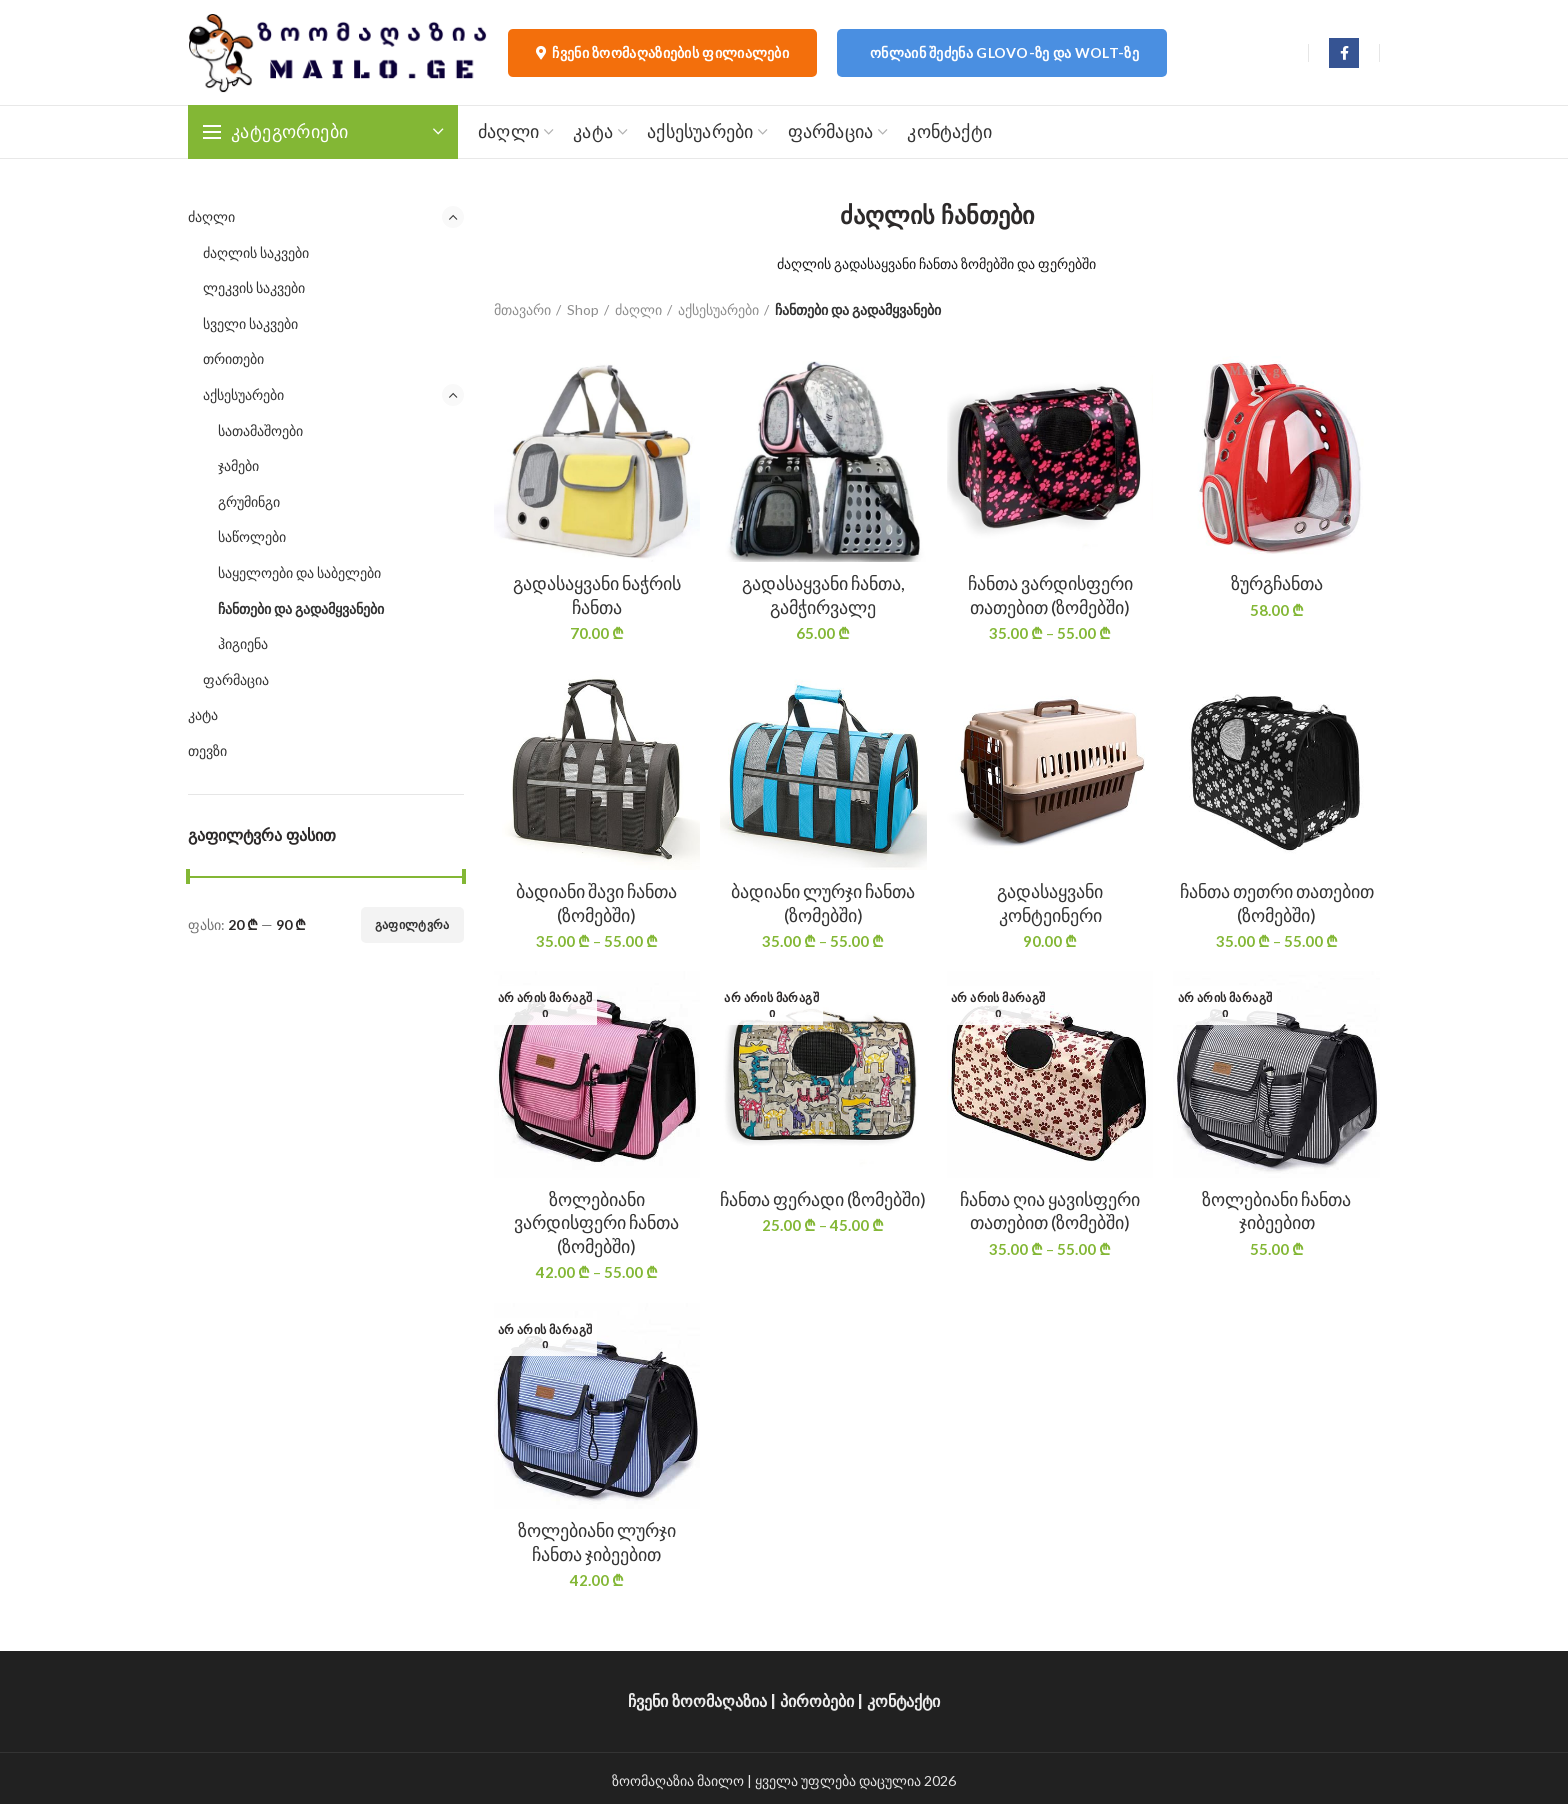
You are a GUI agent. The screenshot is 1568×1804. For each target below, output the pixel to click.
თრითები (233, 358)
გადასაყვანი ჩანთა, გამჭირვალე (823, 594)
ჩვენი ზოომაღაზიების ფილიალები (662, 53)
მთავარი (522, 309)
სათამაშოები (260, 430)
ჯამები (238, 465)
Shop (583, 309)
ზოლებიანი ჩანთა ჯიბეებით (1276, 1210)
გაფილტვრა (412, 924)
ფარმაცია (236, 679)
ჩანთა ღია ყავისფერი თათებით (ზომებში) (1050, 1210)
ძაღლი (211, 216)
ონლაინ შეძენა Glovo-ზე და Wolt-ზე (1004, 52)
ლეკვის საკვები (254, 287)
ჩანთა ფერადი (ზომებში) (823, 1199)
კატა (203, 714)
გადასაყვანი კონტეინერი (1050, 902)
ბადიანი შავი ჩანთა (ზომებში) (596, 902)
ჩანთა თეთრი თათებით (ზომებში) (1277, 902)
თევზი (207, 750)
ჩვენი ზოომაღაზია (697, 1701)
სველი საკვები (250, 323)
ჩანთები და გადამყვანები (301, 608)
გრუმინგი (249, 501)
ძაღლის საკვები (256, 252)
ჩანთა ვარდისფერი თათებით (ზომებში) (1050, 594)
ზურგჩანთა (1277, 583)
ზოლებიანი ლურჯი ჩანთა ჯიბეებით (597, 1541)
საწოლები (252, 536)
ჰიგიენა (243, 643)
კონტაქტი (903, 1701)
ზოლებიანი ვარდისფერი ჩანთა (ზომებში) (596, 1222)
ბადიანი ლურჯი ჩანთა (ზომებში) (823, 902)
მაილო (720, 1780)
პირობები (817, 1701)
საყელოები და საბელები (299, 572)
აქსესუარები (243, 394)
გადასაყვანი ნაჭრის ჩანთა (597, 594)
